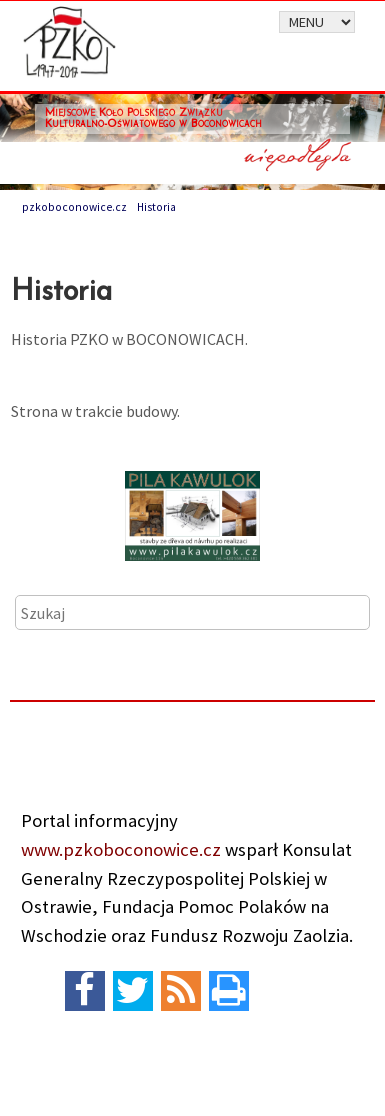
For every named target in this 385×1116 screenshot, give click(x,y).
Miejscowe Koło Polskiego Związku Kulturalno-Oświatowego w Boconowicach (153, 119)
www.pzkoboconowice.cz (121, 849)
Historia (156, 207)
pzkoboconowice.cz (74, 207)
